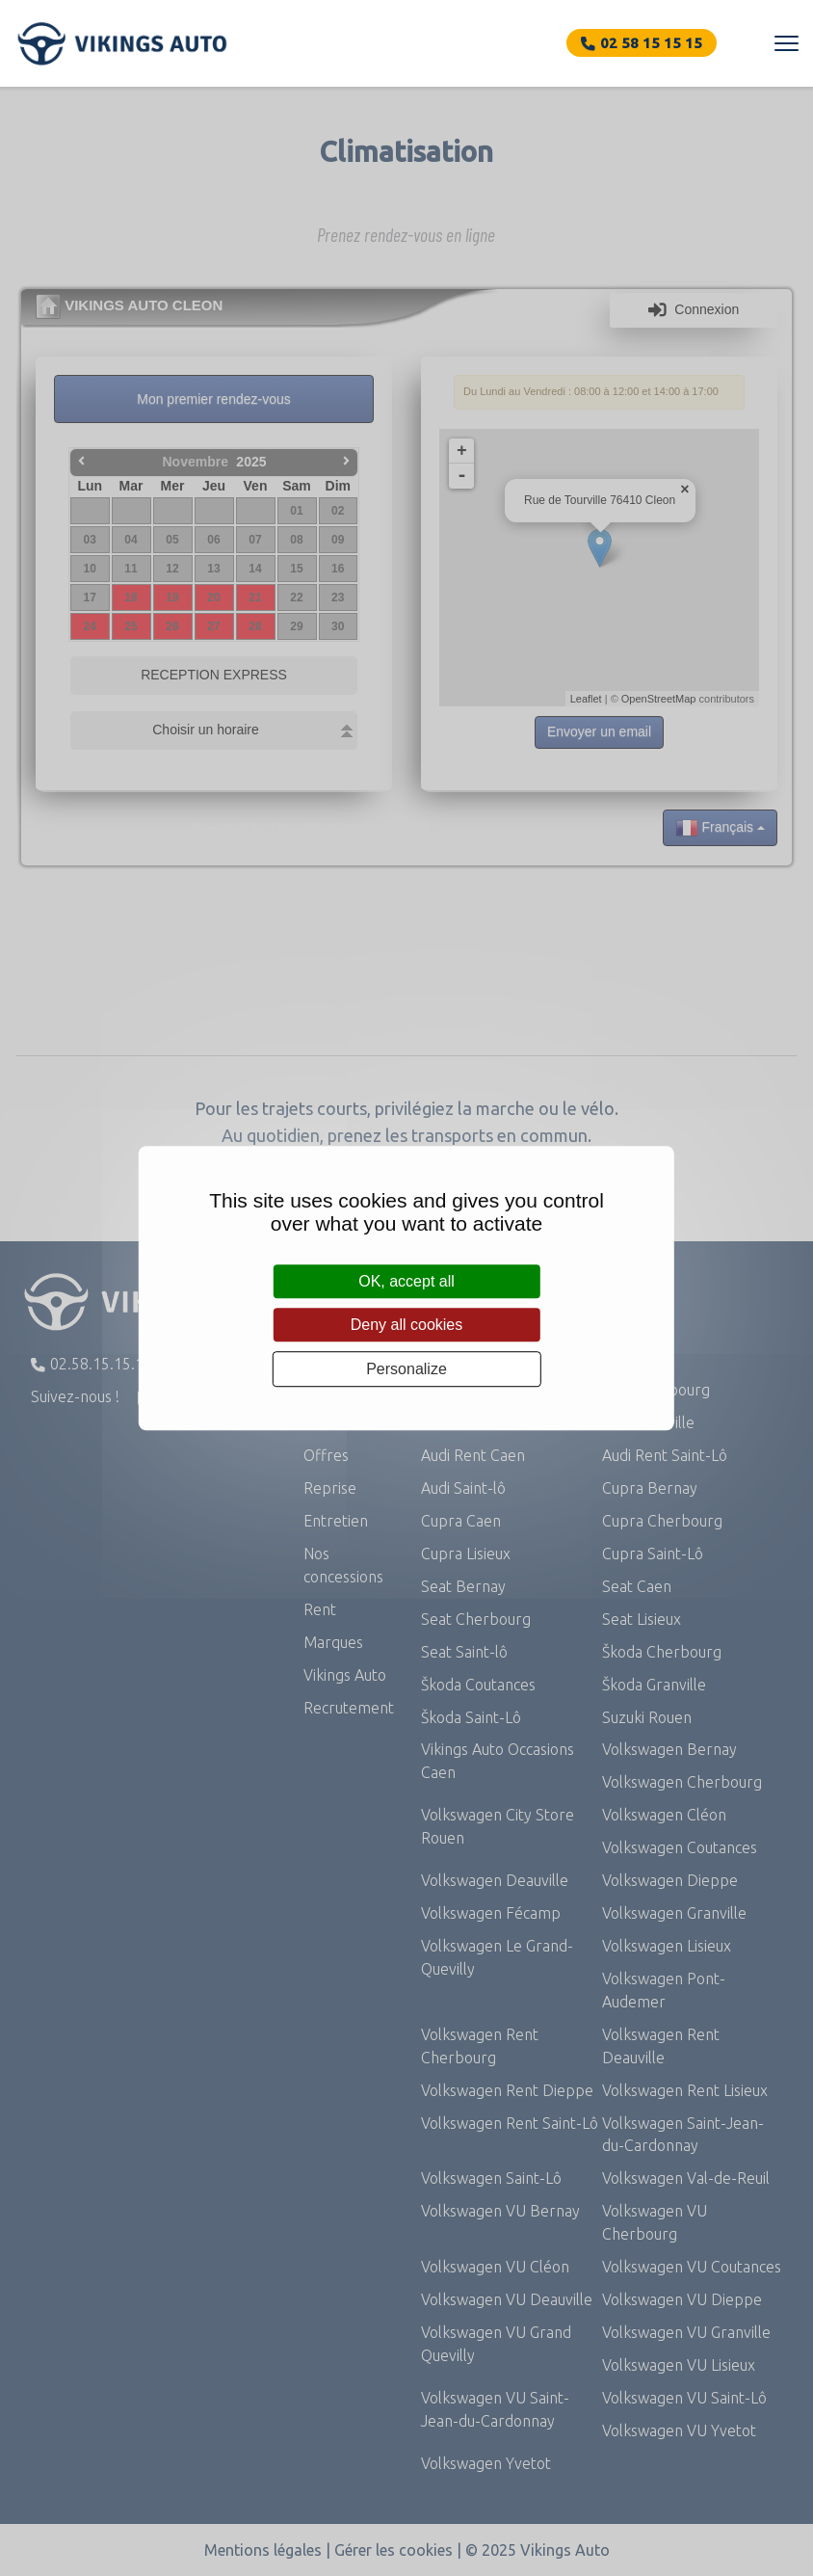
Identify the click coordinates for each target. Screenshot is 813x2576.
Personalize (406, 1369)
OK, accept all (406, 1281)
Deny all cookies (407, 1324)
